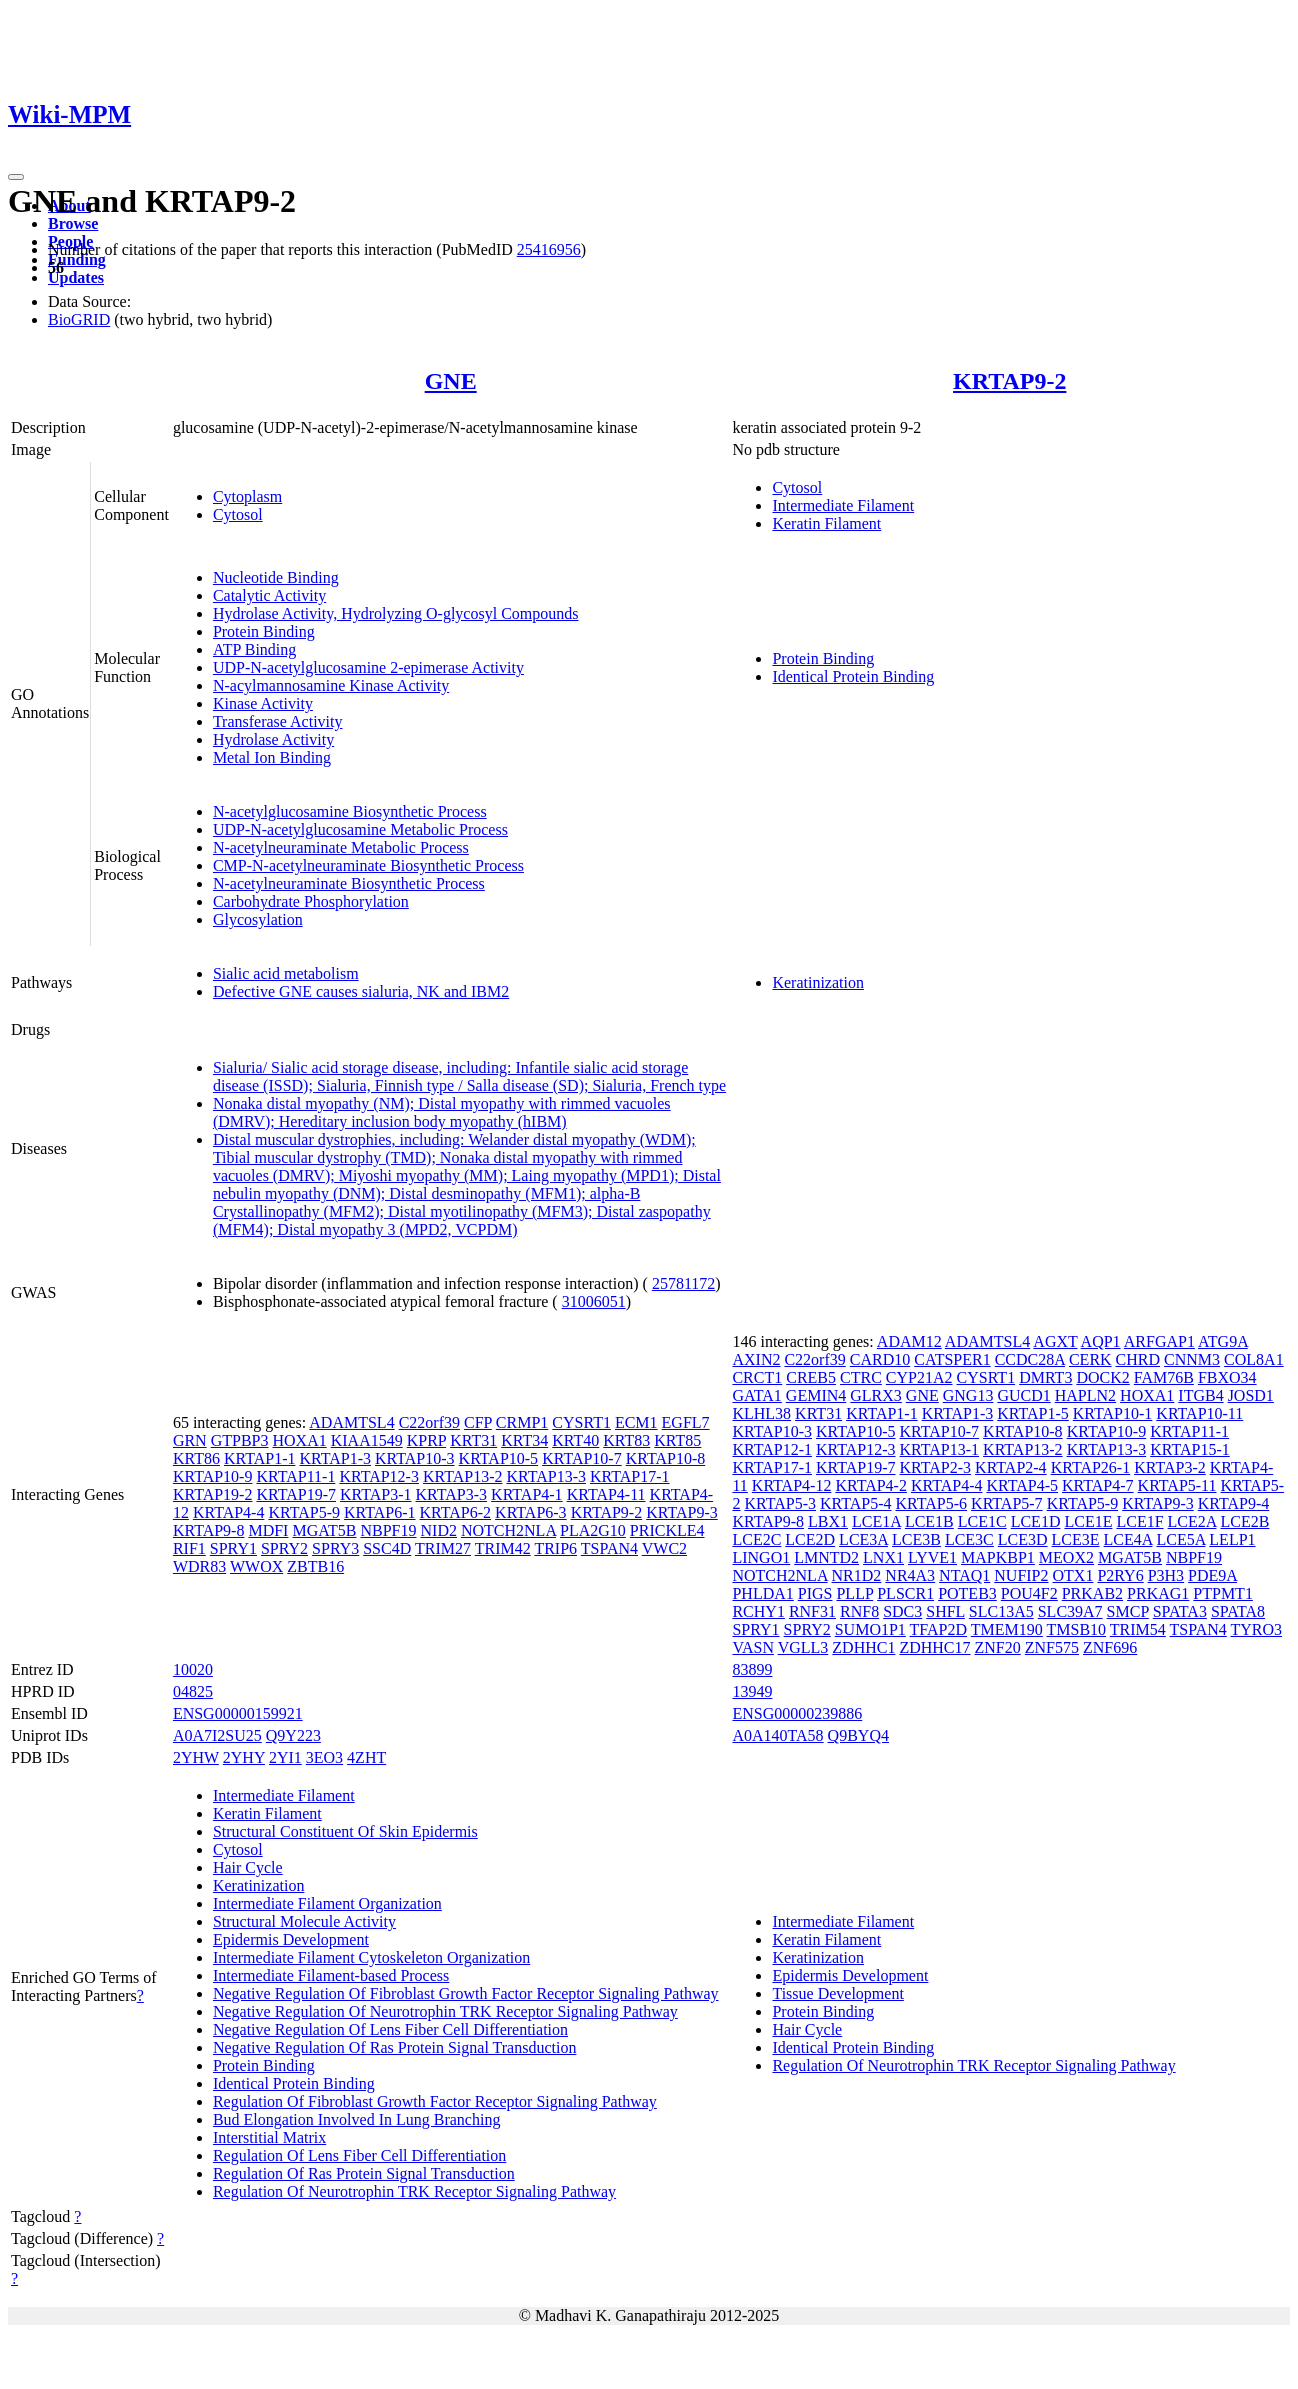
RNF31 (812, 1611)
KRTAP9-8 (209, 1530)
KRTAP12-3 (379, 1476)
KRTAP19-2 (213, 1494)
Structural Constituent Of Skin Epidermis (345, 1831)
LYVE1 (932, 1557)
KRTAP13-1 (940, 1449)
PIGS (815, 1593)
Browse (73, 223)
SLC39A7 (1070, 1611)
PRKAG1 (1158, 1593)
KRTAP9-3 (682, 1512)
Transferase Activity (278, 721)
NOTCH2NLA (508, 1530)
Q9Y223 (293, 1735)
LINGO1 (761, 1557)
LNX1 (883, 1557)
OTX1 (1073, 1575)
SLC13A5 (1001, 1611)
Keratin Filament (826, 523)
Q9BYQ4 (858, 1735)
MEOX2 (1066, 1557)
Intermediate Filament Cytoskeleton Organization (371, 1957)
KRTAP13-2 (463, 1476)
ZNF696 (1110, 1647)
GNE (451, 381)
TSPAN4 (609, 1548)
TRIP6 (555, 1548)
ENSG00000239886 (797, 1713)
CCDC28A (1030, 1359)
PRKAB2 (1092, 1593)
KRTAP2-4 (1011, 1467)
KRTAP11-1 (295, 1476)
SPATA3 (1180, 1611)
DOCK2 (1102, 1377)
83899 (752, 1669)
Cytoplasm (247, 496)
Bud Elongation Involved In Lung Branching (357, 2119)
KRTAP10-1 (1113, 1413)
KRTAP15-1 (1190, 1449)
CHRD (1138, 1359)
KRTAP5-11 (1177, 1485)
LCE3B (916, 1539)
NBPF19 (388, 1530)
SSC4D (387, 1548)
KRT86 (196, 1458)
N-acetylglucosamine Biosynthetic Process (350, 811)
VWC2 (664, 1548)
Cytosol (238, 514)
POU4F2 (1029, 1593)
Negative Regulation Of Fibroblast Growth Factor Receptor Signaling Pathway (466, 1993)
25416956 (549, 249)
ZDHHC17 (934, 1647)
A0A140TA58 (777, 1735)
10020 (193, 1669)
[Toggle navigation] (16, 177)
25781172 (683, 1283)
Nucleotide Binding (276, 577)
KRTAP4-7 (1098, 1485)
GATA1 (756, 1395)
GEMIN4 (816, 1395)
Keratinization (818, 982)
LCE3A (863, 1539)
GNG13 (968, 1395)
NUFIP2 (1021, 1575)
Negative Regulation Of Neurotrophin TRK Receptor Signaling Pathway (445, 2011)
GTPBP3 (240, 1440)
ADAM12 (909, 1341)
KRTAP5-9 (304, 1512)
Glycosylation (258, 919)
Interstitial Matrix (269, 2137)
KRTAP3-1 (376, 1494)
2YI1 (285, 1757)
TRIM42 (503, 1548)
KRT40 (575, 1440)
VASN (753, 1647)
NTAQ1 (964, 1575)
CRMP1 (522, 1422)
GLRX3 (876, 1395)
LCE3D (1023, 1539)
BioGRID (79, 319)
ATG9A (1223, 1341)
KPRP (426, 1440)
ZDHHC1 (863, 1647)
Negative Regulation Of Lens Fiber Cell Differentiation (390, 2029)
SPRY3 (335, 1548)
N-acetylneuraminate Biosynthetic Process (349, 883)
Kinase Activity (263, 703)
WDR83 (199, 1566)
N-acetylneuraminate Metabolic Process (341, 847)
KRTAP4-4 (229, 1512)
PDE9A (1212, 1575)
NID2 (439, 1530)
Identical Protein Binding (853, 676)
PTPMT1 (1223, 1593)
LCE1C (982, 1521)
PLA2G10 (593, 1530)
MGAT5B (324, 1530)
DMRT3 (1045, 1377)
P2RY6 (1120, 1575)
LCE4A (1128, 1539)
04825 (193, 1691)
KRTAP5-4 (856, 1503)
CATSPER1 (952, 1359)
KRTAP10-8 (666, 1458)
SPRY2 (284, 1548)
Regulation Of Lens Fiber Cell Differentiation (359, 2155)
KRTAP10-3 (415, 1458)
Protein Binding (264, 631)
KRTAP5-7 (1007, 1503)
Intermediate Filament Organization (327, 1903)
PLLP (854, 1593)
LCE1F (1139, 1521)
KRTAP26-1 (1091, 1467)
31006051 (594, 1301)
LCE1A (876, 1521)
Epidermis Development (291, 1939)
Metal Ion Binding (272, 757)
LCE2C (756, 1539)
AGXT (1055, 1341)
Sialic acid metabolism (286, 973)
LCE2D (810, 1539)
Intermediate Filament (843, 505)
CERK (1090, 1359)
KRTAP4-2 (871, 1485)
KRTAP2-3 (936, 1467)
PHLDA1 (762, 1593)
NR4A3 (910, 1575)
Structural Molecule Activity (304, 1921)
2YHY (244, 1757)
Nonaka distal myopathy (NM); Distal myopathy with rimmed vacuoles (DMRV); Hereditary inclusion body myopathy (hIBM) (442, 1112)
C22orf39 (429, 1422)
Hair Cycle (248, 1867)
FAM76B (1164, 1377)
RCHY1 (758, 1611)
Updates (76, 277)
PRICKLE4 (667, 1530)
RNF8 (859, 1611)
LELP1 (1232, 1539)
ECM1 (636, 1422)
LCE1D (1036, 1521)
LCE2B (1244, 1521)
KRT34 (524, 1440)
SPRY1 (233, 1548)
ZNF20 (998, 1647)
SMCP (1128, 1611)
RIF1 (189, 1548)
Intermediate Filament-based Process (331, 1975)
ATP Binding (254, 649)
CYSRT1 (581, 1422)
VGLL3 (803, 1647)
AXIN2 (756, 1359)
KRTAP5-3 (780, 1503)
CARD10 (880, 1359)
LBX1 (828, 1521)
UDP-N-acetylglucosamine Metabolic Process (360, 829)
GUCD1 (1023, 1395)
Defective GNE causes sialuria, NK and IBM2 (361, 991)
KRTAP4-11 (606, 1494)
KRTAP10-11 (1199, 1413)
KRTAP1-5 (1033, 1413)
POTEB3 (967, 1593)
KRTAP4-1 (527, 1494)
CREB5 (811, 1377)
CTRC (861, 1377)
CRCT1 (757, 1377)
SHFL (945, 1611)
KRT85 (677, 1440)
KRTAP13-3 (546, 1476)
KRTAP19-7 (296, 1494)
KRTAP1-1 (260, 1458)
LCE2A (1192, 1521)
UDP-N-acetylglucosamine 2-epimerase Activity (368, 667)
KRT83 (626, 1440)
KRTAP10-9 (213, 1476)
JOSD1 (1251, 1395)
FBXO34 (1227, 1377)
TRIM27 (443, 1548)
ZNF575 (1052, 1647)
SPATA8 (1238, 1611)
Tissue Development (837, 1993)
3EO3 (324, 1757)
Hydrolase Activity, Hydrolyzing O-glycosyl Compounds (396, 613)
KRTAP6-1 (380, 1512)
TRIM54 (1138, 1629)
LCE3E (1076, 1539)
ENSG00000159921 (238, 1713)
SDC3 (902, 1611)
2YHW (196, 1757)
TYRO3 (1256, 1629)
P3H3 (1166, 1575)
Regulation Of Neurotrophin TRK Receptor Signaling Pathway (414, 2191)
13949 (752, 1691)
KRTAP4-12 (792, 1485)
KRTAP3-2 (1170, 1467)
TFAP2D (939, 1629)
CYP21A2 (919, 1377)
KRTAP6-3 (531, 1512)
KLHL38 (761, 1413)
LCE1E (1088, 1521)
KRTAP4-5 (1022, 1485)
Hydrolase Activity (273, 739)
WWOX (256, 1566)
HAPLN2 (1085, 1395)
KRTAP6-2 (456, 1512)
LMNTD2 (826, 1557)
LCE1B (929, 1521)
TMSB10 (1077, 1629)
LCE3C (969, 1539)
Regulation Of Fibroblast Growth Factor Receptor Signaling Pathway (435, 2101)
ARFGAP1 (1159, 1341)
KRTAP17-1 (630, 1476)
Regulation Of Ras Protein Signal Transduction (364, 2173)
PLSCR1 (905, 1593)
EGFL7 (686, 1422)
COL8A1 (1254, 1359)
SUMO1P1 (870, 1629)
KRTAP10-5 (499, 1458)
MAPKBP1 (998, 1557)
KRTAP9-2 (1009, 381)
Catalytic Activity (269, 595)
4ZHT (366, 1757)
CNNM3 (1192, 1359)
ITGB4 (1200, 1395)
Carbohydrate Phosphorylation (311, 901)
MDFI (268, 1530)
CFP (478, 1422)
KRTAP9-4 (1234, 1503)
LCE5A (1180, 1539)
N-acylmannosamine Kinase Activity (331, 685)
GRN (190, 1440)
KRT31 (473, 1440)
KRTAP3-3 (452, 1494)
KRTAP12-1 (772, 1449)
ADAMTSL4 (351, 1422)
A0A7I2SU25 (217, 1735)
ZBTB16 (315, 1566)
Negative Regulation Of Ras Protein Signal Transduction (395, 2047)
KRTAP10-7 (582, 1458)
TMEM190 (1007, 1629)
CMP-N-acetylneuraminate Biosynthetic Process (368, 865)
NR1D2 (857, 1575)
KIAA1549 (367, 1440)
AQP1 (1101, 1341)
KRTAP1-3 (335, 1458)
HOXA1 (299, 1440)
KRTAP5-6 (932, 1503)
